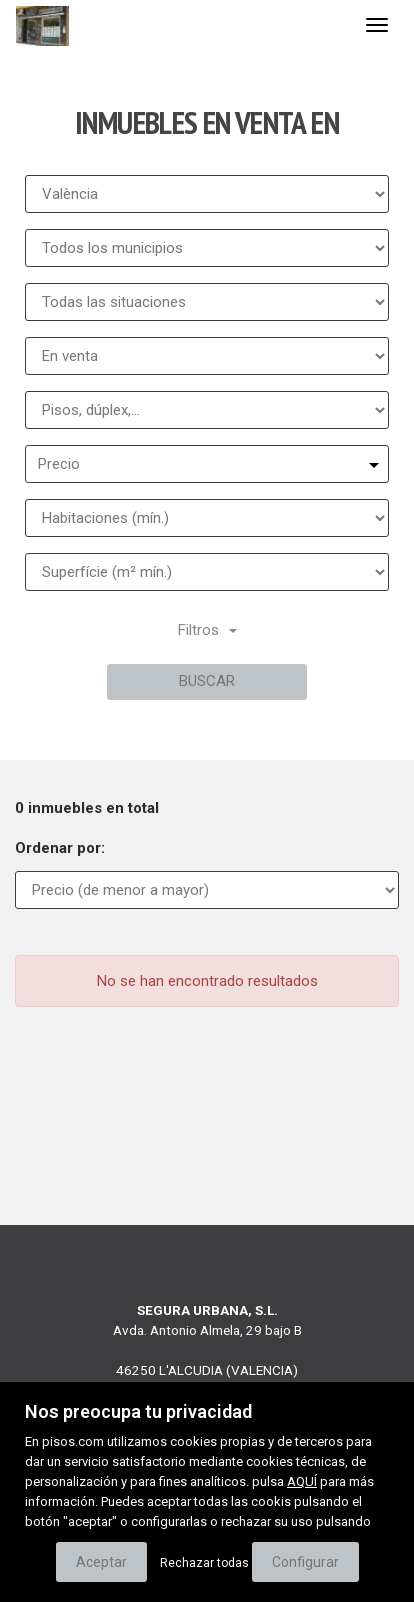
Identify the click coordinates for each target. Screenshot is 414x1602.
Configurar (305, 1562)
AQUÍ (302, 1481)
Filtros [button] (207, 630)
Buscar (207, 681)
